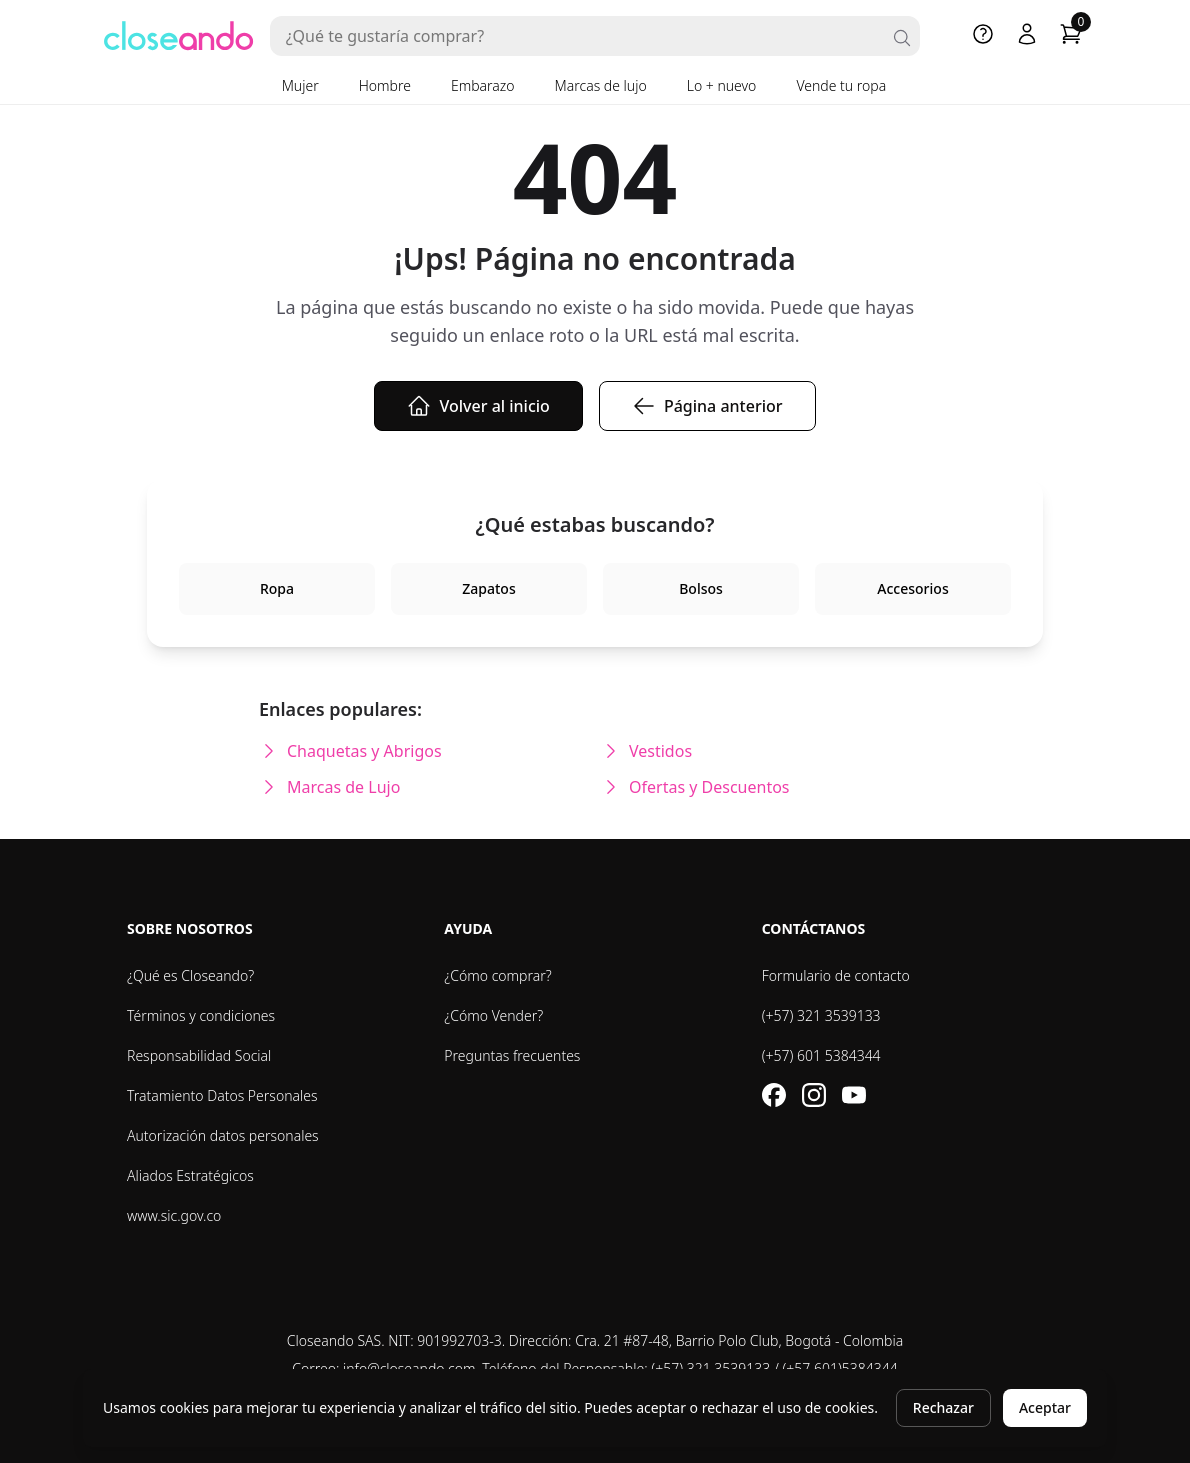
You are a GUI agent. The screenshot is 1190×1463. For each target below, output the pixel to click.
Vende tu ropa (841, 85)
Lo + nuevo (722, 85)
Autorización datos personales (223, 1135)
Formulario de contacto (836, 975)
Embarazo (483, 85)
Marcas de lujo (601, 85)
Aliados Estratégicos (190, 1175)
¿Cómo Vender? (493, 1015)
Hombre (385, 85)
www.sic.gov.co (174, 1215)
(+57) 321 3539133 (821, 1015)
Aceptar (1045, 1407)
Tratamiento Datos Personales (222, 1095)
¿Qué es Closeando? (190, 975)
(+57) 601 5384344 (821, 1055)
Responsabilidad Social (199, 1055)
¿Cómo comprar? (497, 975)
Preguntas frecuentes (512, 1055)
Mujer (300, 85)
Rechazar (943, 1407)
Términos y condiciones (201, 1015)
